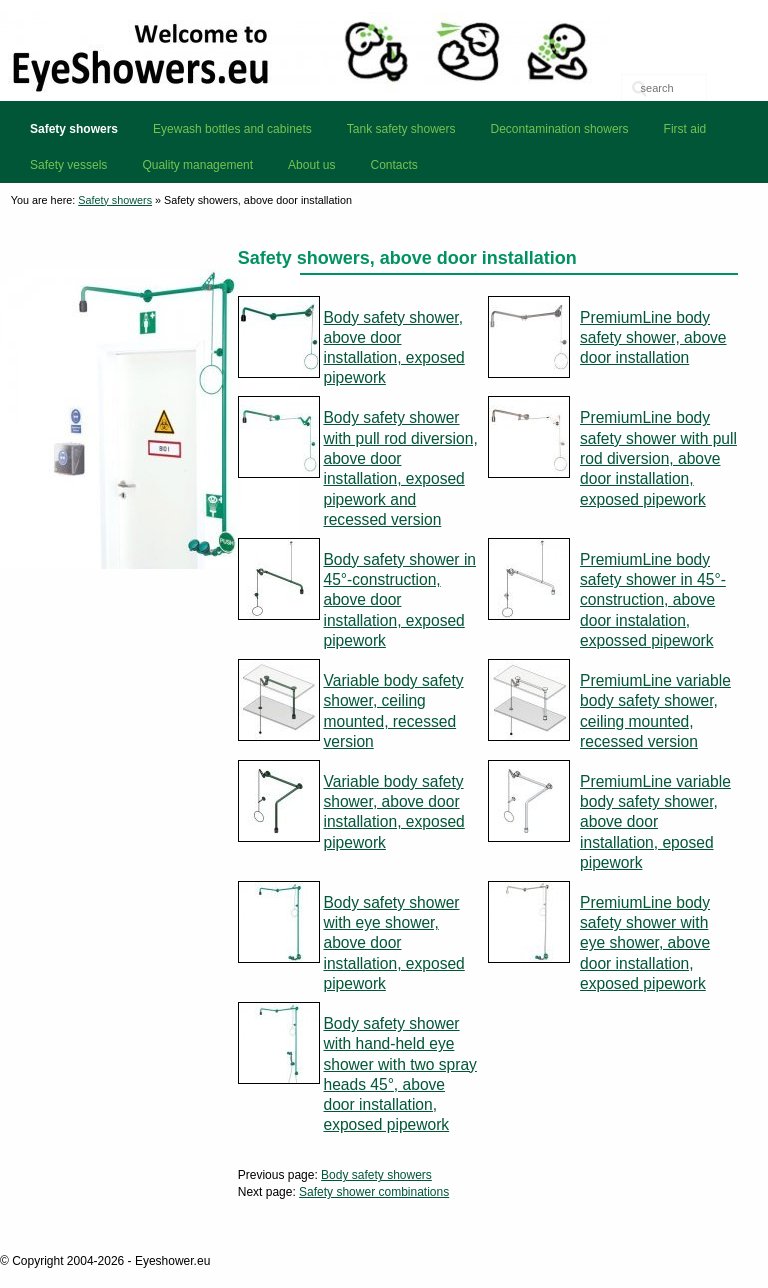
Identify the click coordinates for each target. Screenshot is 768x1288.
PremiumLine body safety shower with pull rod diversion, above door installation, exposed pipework (658, 458)
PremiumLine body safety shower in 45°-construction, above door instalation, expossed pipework (653, 600)
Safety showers (115, 200)
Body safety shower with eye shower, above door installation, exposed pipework (393, 943)
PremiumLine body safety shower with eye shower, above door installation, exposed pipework (645, 943)
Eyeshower (384, 50)
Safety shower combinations (374, 1192)
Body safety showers (376, 1175)
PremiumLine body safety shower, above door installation (653, 338)
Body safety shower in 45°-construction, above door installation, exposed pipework (399, 600)
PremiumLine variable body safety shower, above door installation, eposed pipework (655, 822)
